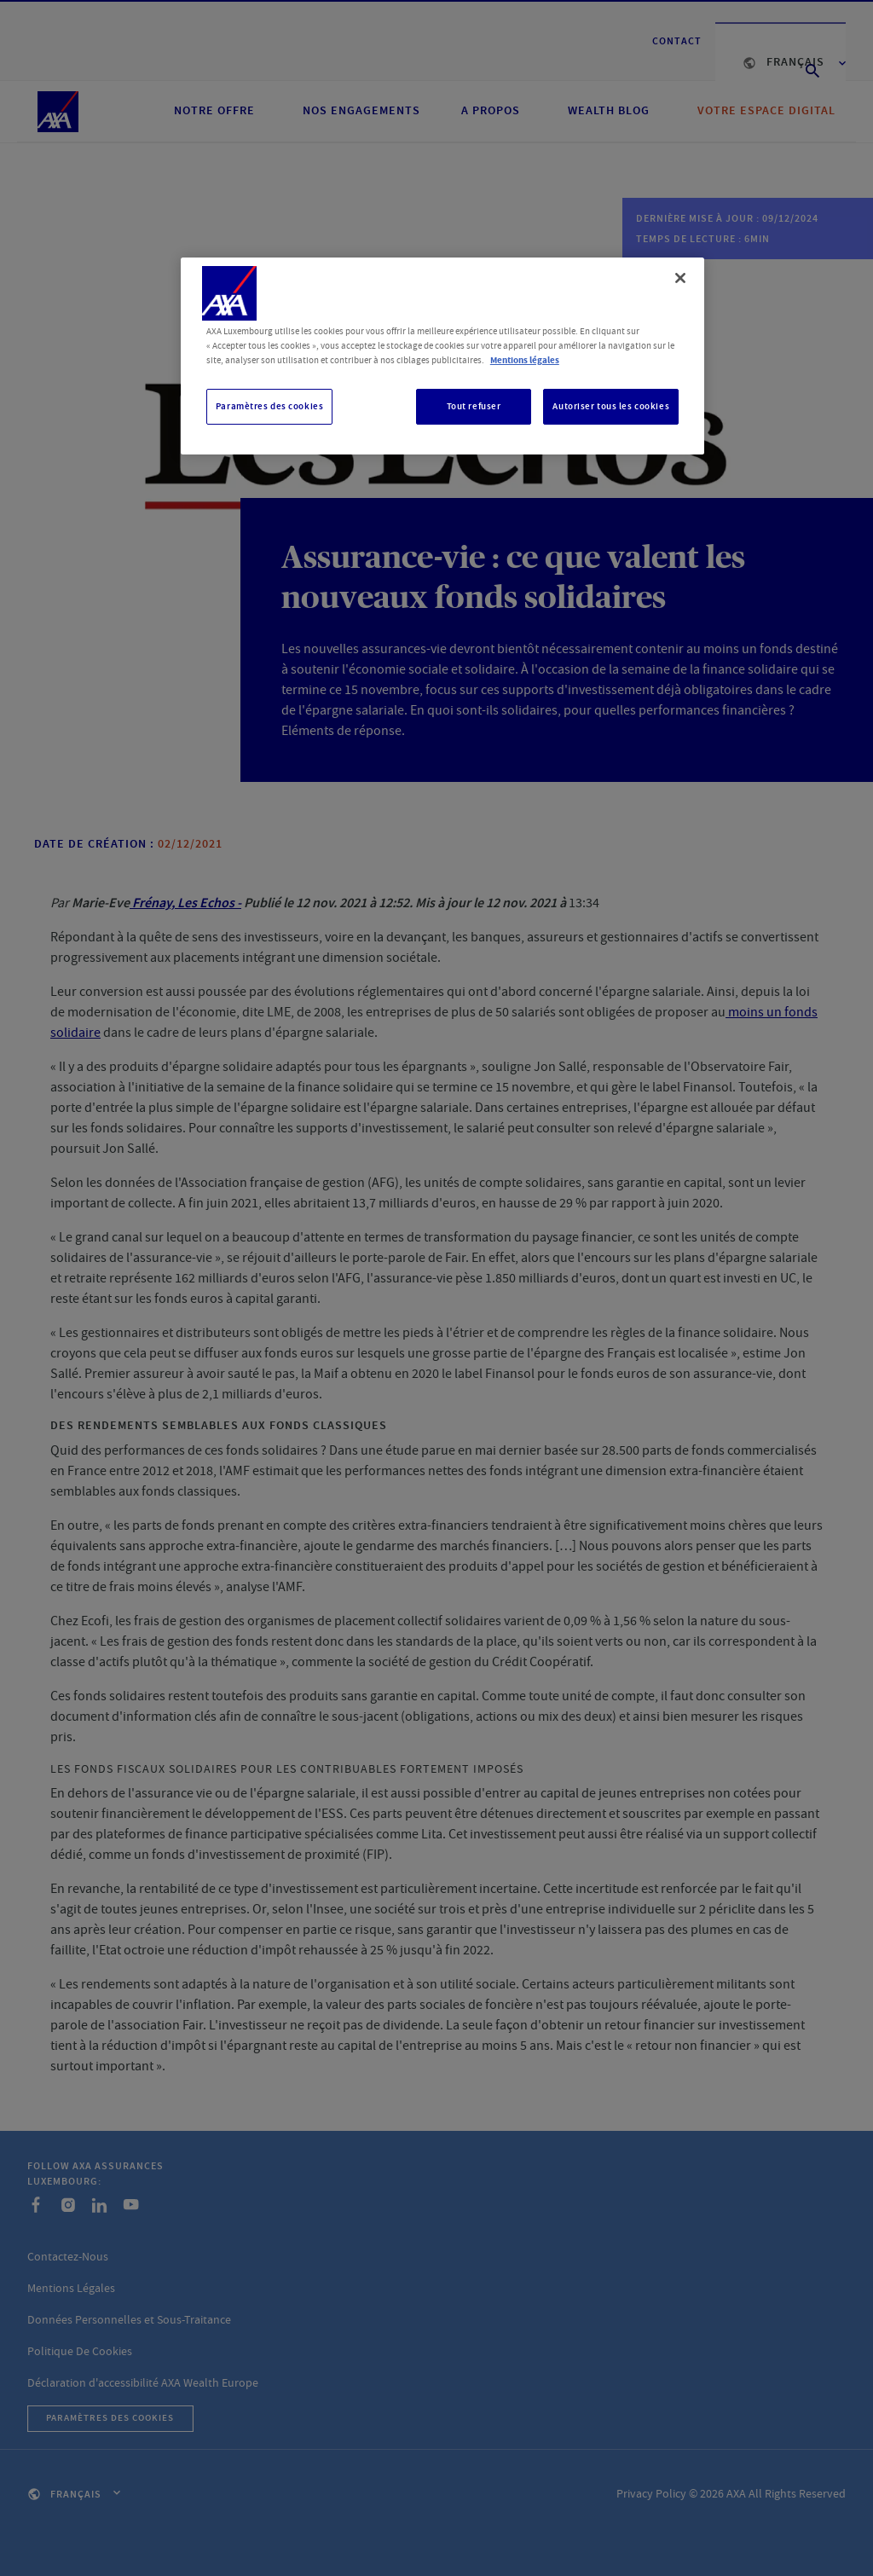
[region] (442, 356)
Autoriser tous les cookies (610, 406)
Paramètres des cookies (270, 406)
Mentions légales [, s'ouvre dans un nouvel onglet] (524, 360)
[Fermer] (680, 278)
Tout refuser (474, 406)
